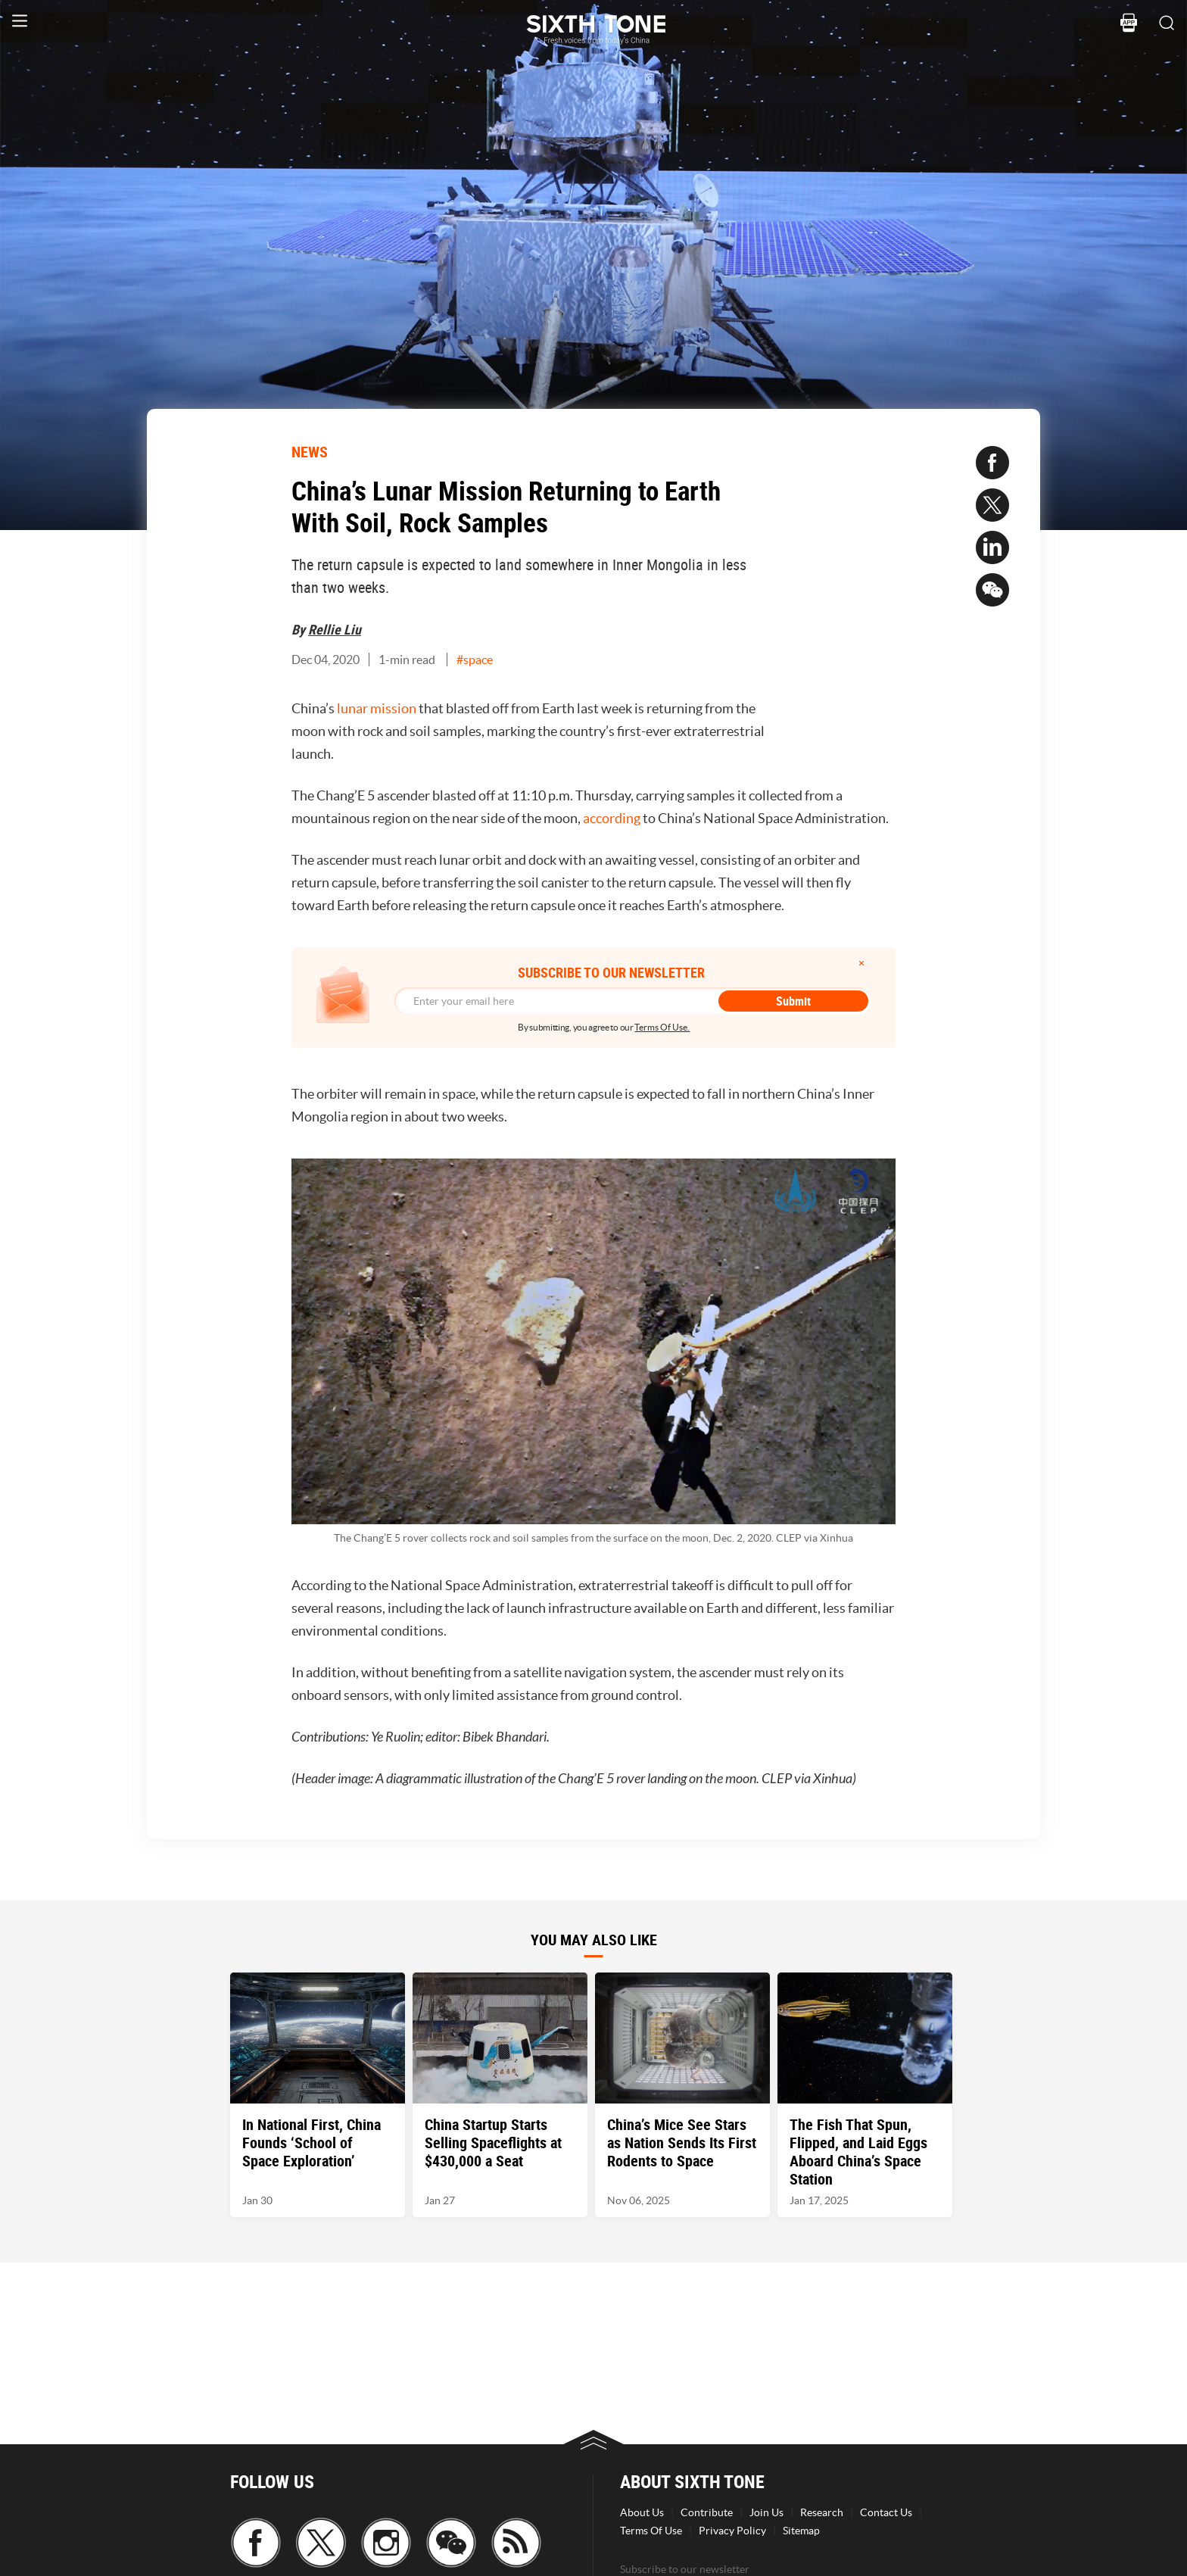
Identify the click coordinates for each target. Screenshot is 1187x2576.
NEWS (309, 451)
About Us (642, 2512)
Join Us (766, 2512)
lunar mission (376, 708)
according (611, 818)
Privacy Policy (732, 2531)
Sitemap (801, 2531)
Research (821, 2512)
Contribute (707, 2512)
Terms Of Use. (662, 1027)
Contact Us (886, 2512)
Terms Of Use (651, 2531)
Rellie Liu (334, 629)
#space (474, 659)
